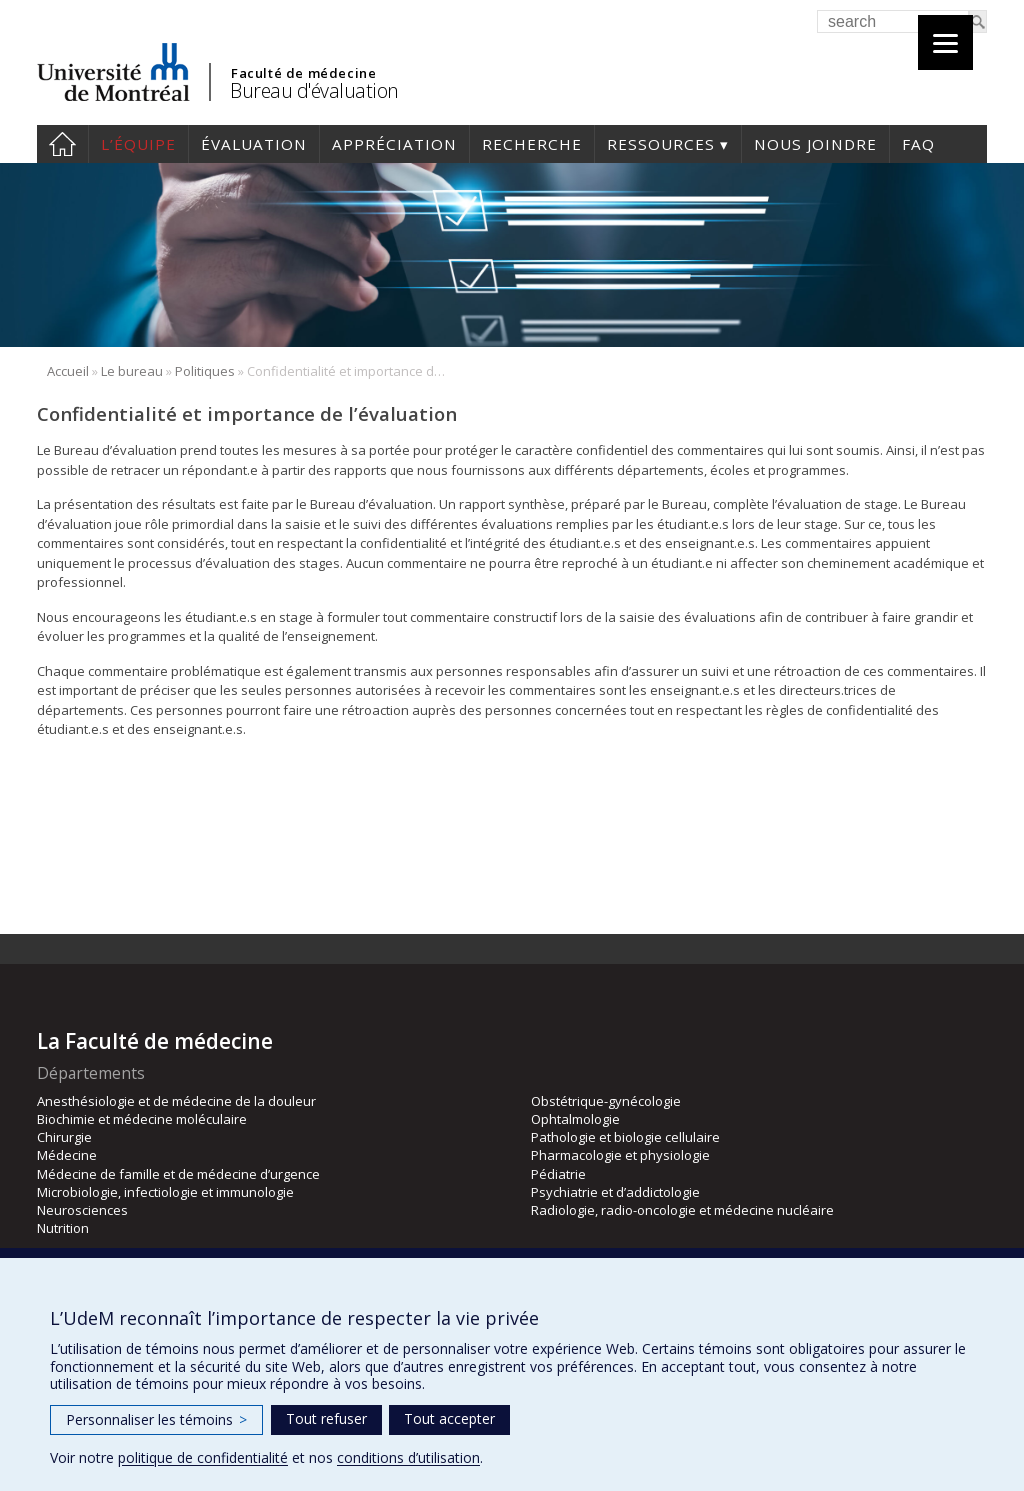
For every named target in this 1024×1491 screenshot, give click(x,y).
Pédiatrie (558, 1174)
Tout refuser (326, 1418)
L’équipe (138, 144)
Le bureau (132, 371)
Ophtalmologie (575, 1119)
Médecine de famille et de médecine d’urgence (178, 1174)
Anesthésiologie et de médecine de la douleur (176, 1101)
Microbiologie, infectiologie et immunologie (165, 1192)
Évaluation (254, 144)
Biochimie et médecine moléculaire (142, 1119)
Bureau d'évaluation (314, 90)
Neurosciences (82, 1210)
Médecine (67, 1155)
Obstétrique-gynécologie (606, 1101)
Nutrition (63, 1228)
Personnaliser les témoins (156, 1419)
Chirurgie (64, 1137)
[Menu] (945, 42)
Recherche (532, 144)
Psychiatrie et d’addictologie (615, 1192)
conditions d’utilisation (408, 1457)
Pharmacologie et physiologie (620, 1155)
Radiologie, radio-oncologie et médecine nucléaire (682, 1210)
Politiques (205, 371)
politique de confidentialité (203, 1457)
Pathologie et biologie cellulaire (625, 1137)
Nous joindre (815, 144)
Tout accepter (449, 1418)
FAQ (918, 144)
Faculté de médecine (303, 73)
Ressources (661, 144)
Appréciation (394, 144)
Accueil (62, 144)
